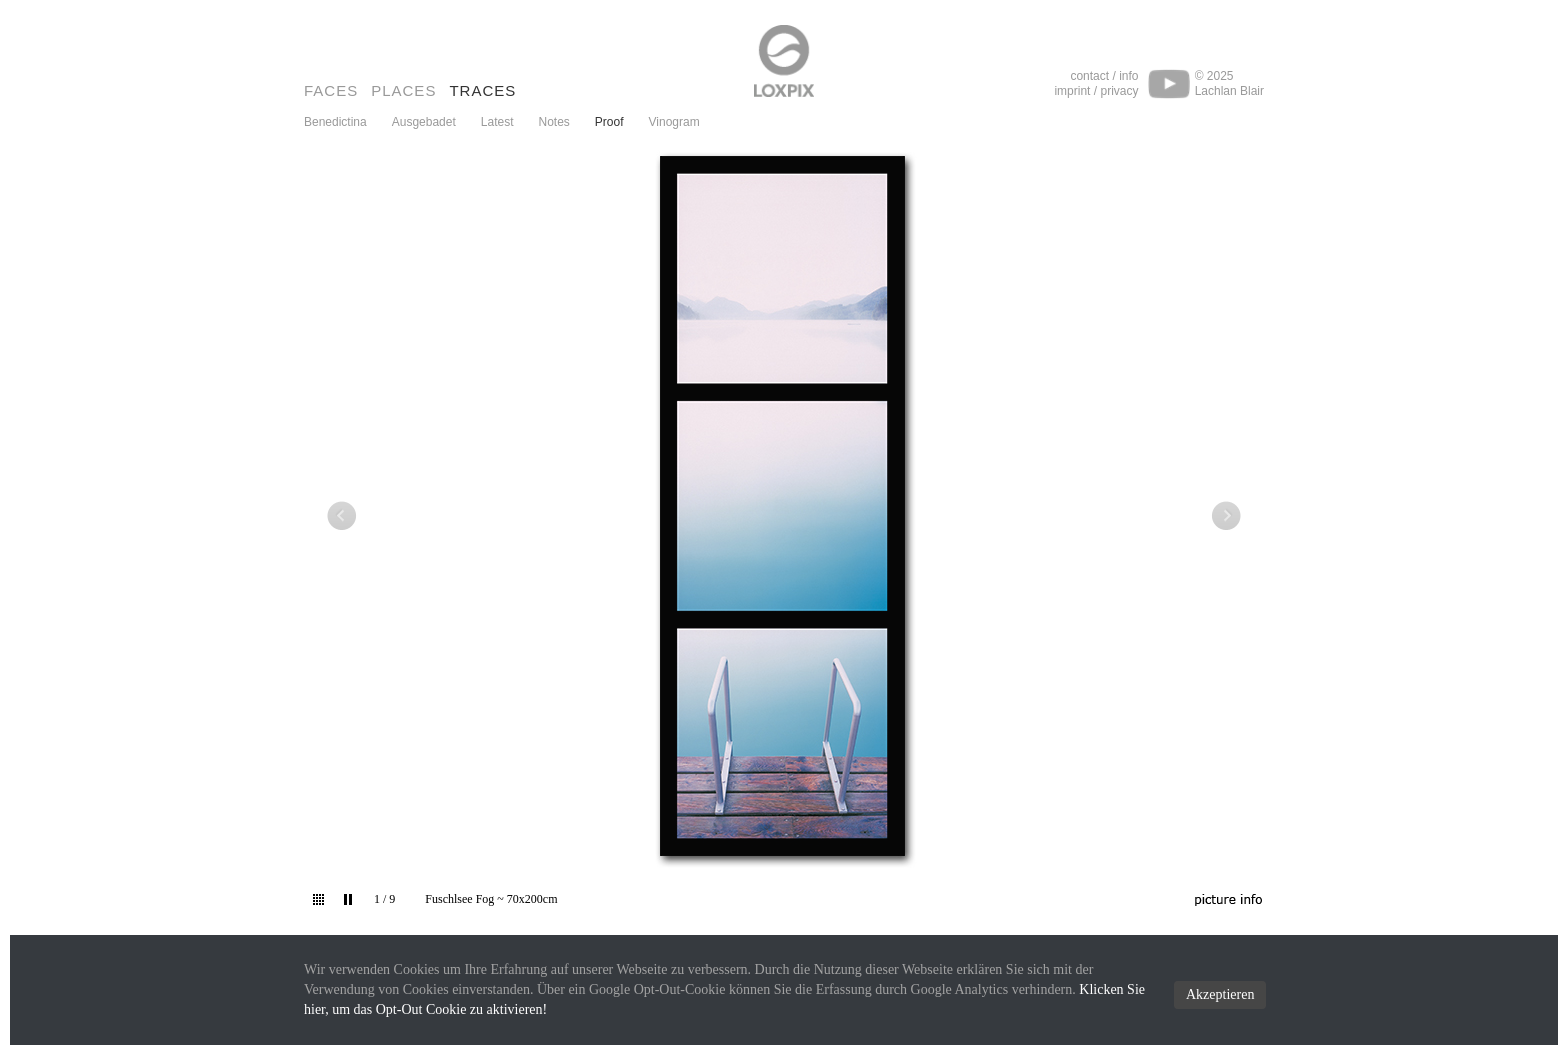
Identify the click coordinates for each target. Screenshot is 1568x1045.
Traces (482, 90)
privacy (1119, 91)
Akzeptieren (1220, 994)
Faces (331, 90)
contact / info (1104, 76)
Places (403, 90)
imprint (1072, 91)
